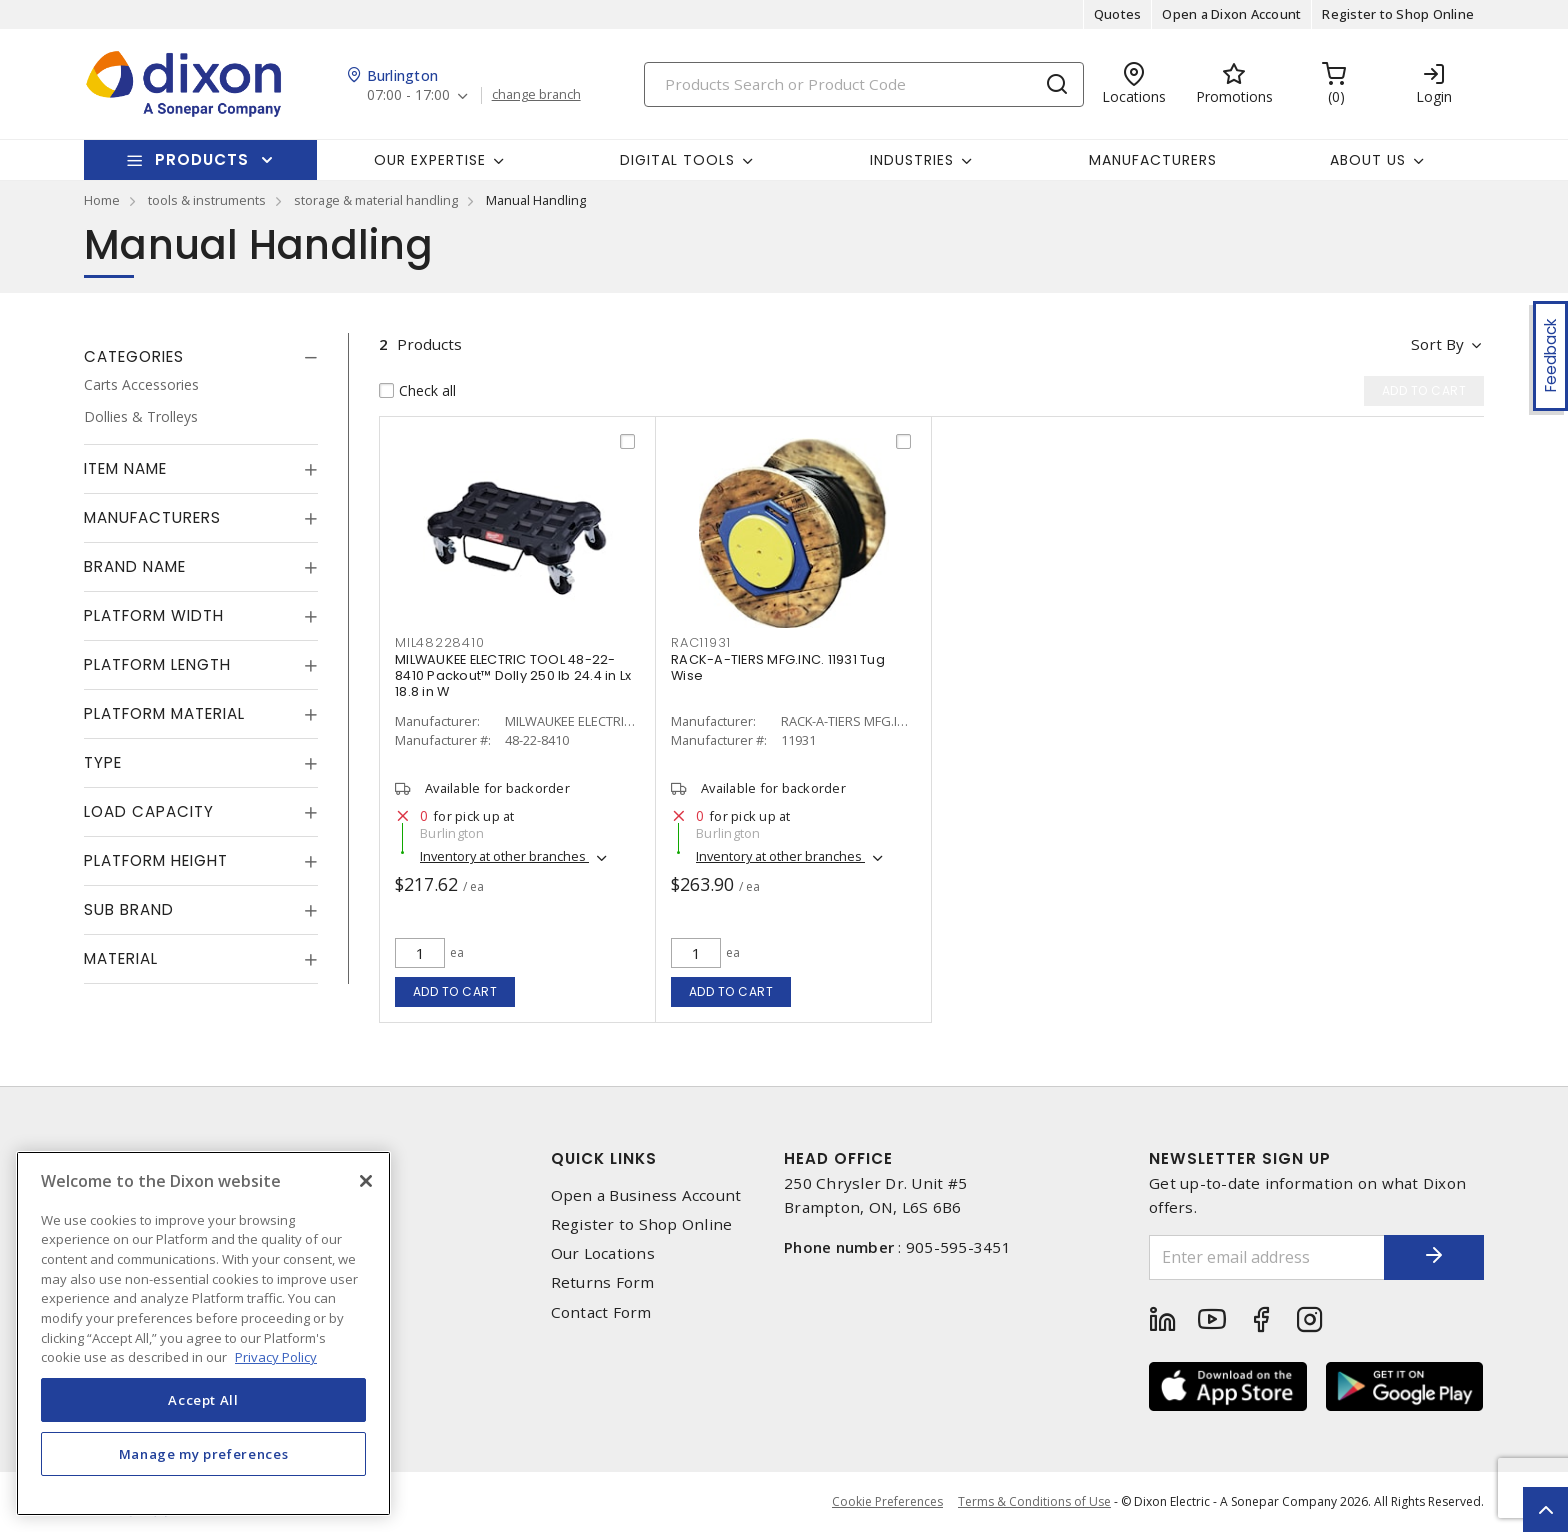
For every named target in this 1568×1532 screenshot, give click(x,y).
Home (102, 200)
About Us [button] (1368, 160)
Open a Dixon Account (1231, 14)
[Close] (366, 1181)
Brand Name (135, 566)
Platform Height (156, 860)
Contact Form (601, 1312)
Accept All (203, 1400)
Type (103, 762)
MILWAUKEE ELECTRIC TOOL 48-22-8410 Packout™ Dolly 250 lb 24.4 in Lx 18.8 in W (513, 675)
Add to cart (455, 991)
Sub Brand (129, 909)
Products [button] (202, 159)
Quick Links (604, 1158)
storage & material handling (376, 200)
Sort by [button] (1437, 344)
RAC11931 (701, 642)
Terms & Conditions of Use (1034, 1501)
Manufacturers (1153, 160)
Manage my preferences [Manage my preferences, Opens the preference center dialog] (204, 1454)
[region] (203, 1333)
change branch (536, 95)
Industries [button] (912, 160)
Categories (134, 356)
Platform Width (154, 615)
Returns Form (603, 1282)
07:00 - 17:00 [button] (408, 95)
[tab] (201, 357)
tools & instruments (207, 200)
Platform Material (164, 713)
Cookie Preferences (887, 1502)
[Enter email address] (1267, 1257)
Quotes (1118, 14)
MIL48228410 (439, 642)
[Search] (864, 84)
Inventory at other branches (504, 856)
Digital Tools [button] (677, 160)
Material (121, 958)
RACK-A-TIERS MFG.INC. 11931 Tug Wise (778, 667)
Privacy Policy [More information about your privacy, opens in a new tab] (276, 1357)
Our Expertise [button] (430, 160)
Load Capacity (149, 811)
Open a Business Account (646, 1195)
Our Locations (603, 1253)
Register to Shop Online (1398, 14)
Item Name (125, 468)
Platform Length (157, 664)
